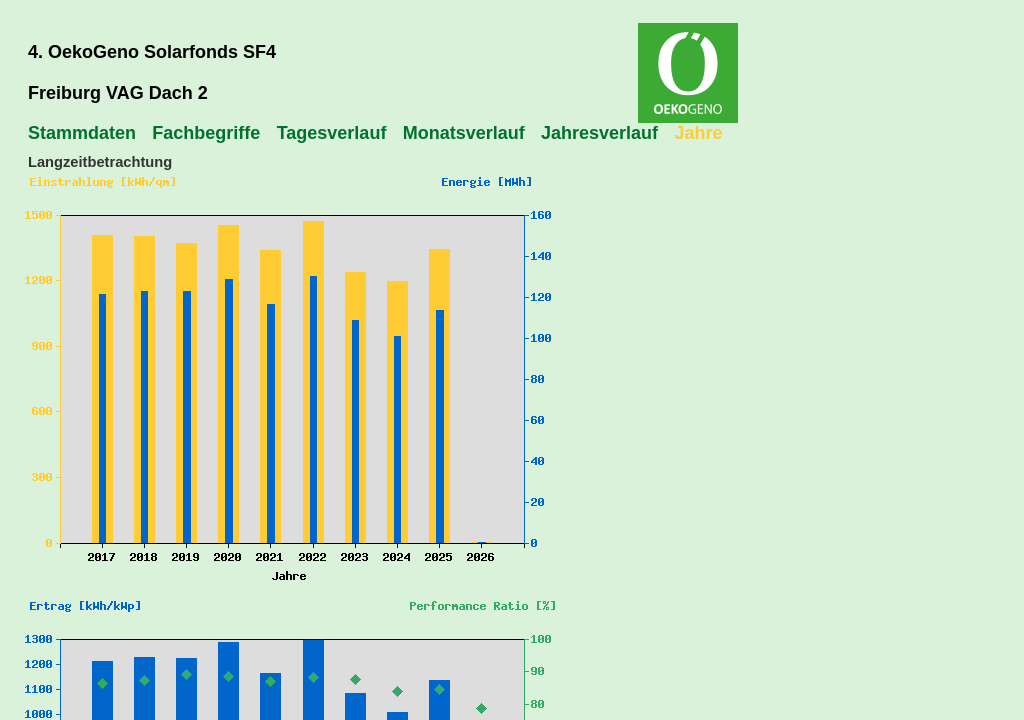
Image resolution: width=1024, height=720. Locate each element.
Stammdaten (82, 133)
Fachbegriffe (206, 133)
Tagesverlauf (332, 133)
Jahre (698, 133)
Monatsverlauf (464, 133)
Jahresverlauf (599, 133)
